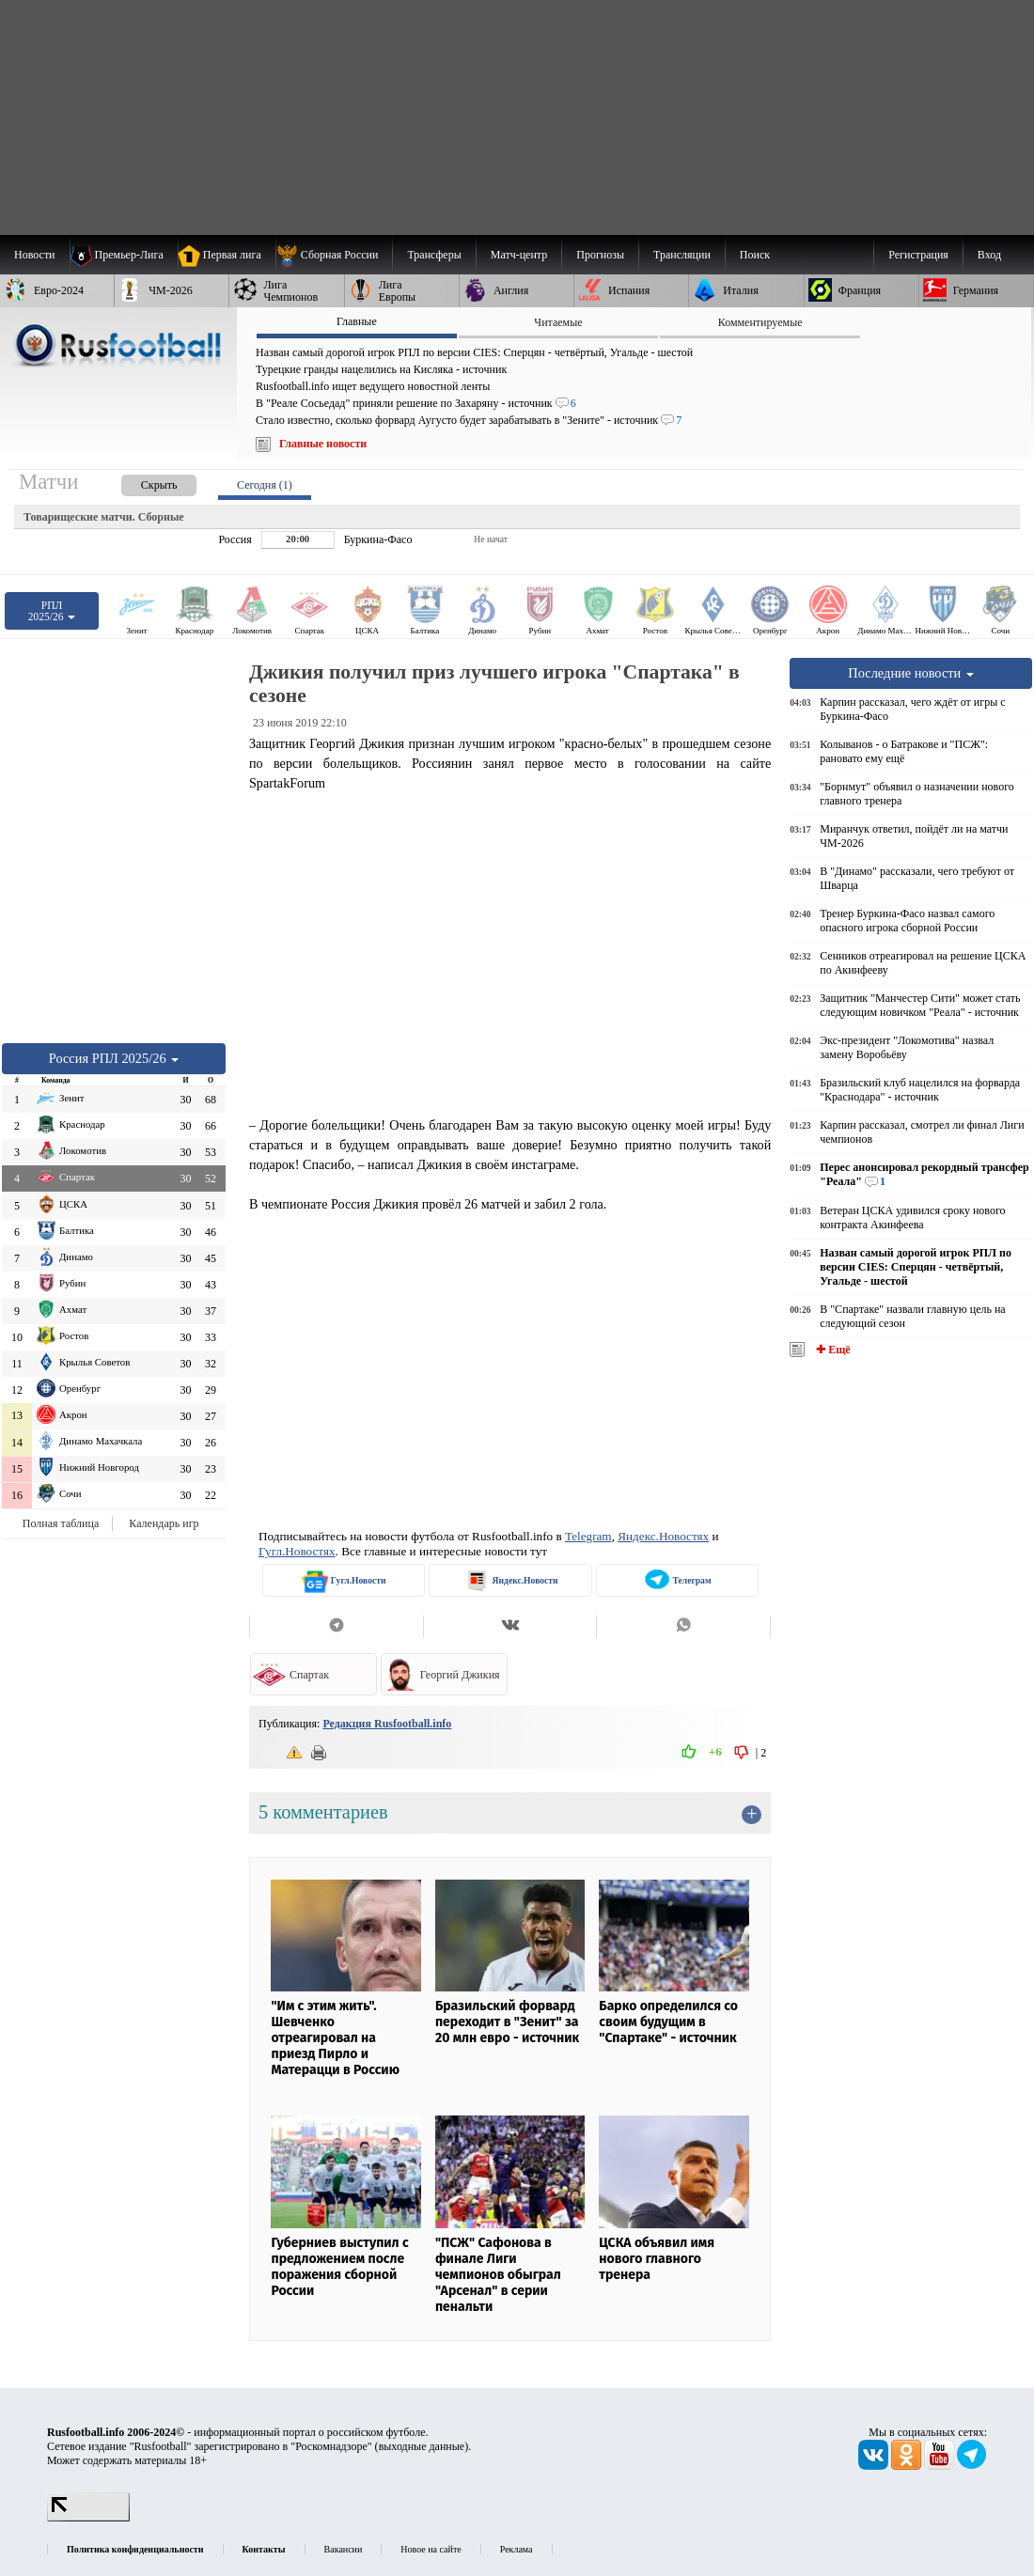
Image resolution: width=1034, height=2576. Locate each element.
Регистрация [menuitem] (918, 254)
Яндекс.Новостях (663, 1536)
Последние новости (911, 672)
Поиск (755, 254)
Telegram (588, 1536)
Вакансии (343, 2549)
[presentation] (140, 481)
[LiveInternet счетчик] (88, 2517)
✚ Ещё (831, 1349)
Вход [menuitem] (989, 254)
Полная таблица (61, 1523)
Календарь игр (163, 1523)
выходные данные (422, 2446)
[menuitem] (334, 254)
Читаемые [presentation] (558, 322)
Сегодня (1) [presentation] (264, 485)
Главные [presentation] (357, 321)
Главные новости (323, 443)
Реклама (516, 2549)
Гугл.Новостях (297, 1551)
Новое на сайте (430, 2549)
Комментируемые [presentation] (760, 322)
